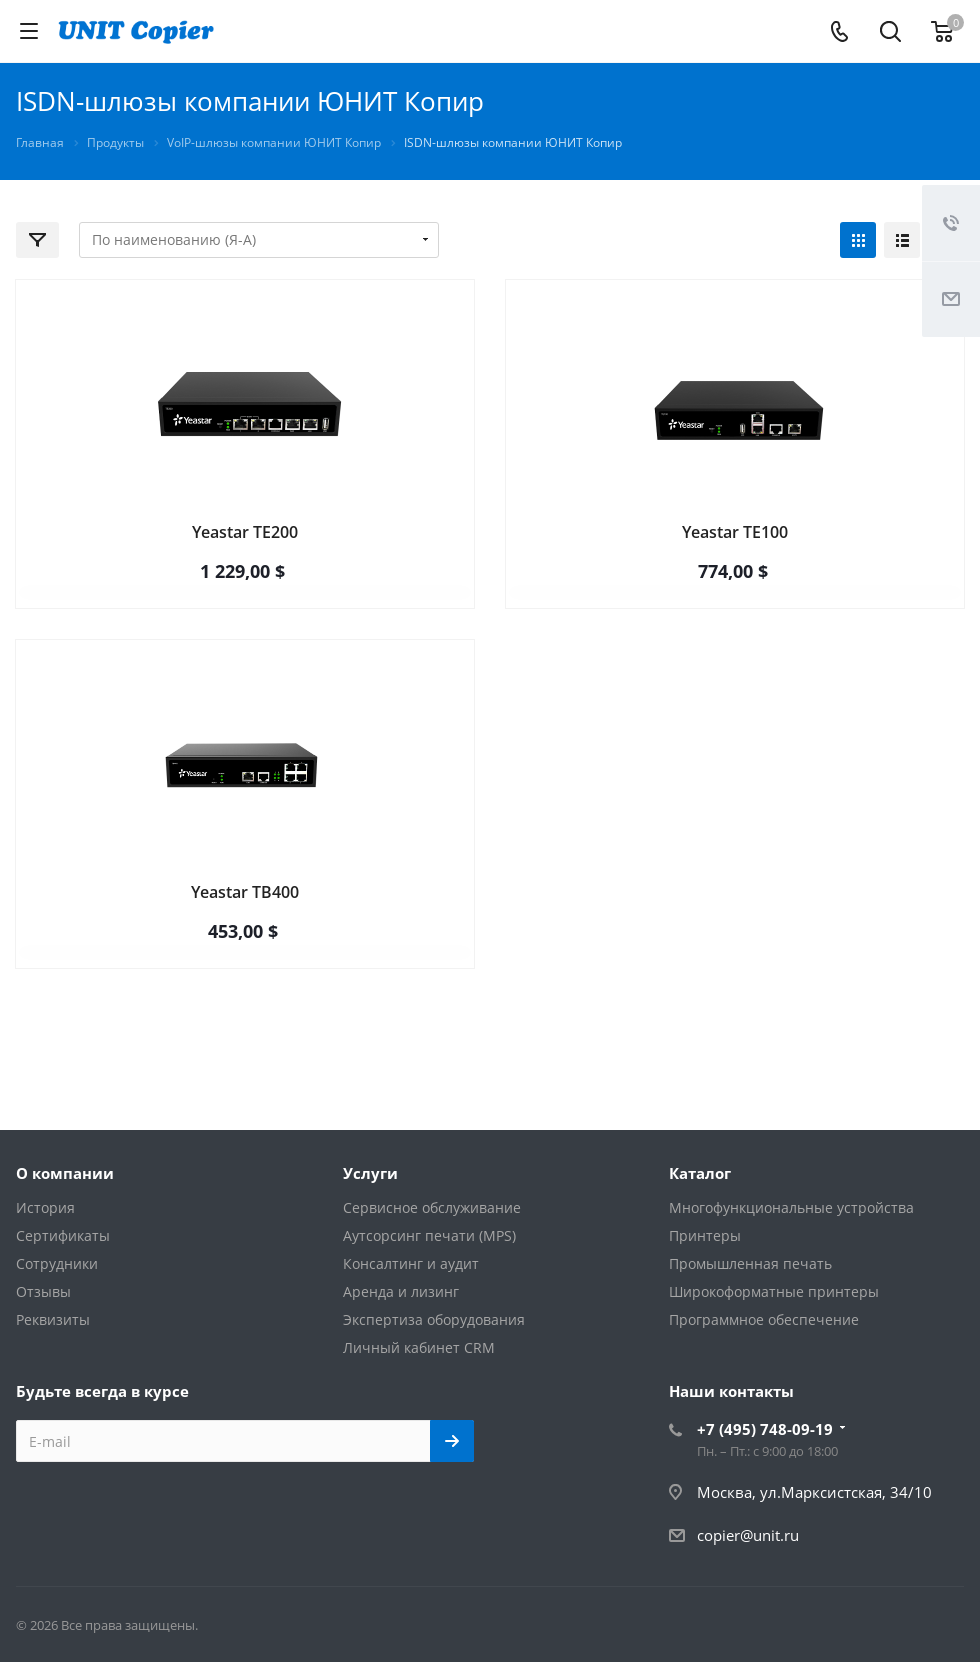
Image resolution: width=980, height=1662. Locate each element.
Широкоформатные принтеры (774, 1291)
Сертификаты (63, 1235)
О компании (65, 1173)
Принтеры (705, 1235)
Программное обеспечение (764, 1319)
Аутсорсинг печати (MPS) (429, 1235)
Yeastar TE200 (245, 532)
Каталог (700, 1173)
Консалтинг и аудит (411, 1263)
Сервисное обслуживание (432, 1207)
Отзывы (43, 1291)
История (45, 1207)
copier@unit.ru (748, 1535)
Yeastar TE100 (735, 532)
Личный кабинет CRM (419, 1347)
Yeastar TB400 (245, 892)
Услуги (370, 1173)
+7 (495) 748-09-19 (765, 1429)
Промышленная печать (750, 1263)
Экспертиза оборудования (434, 1319)
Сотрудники (57, 1263)
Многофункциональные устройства (791, 1207)
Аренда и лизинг (401, 1291)
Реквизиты (53, 1319)
